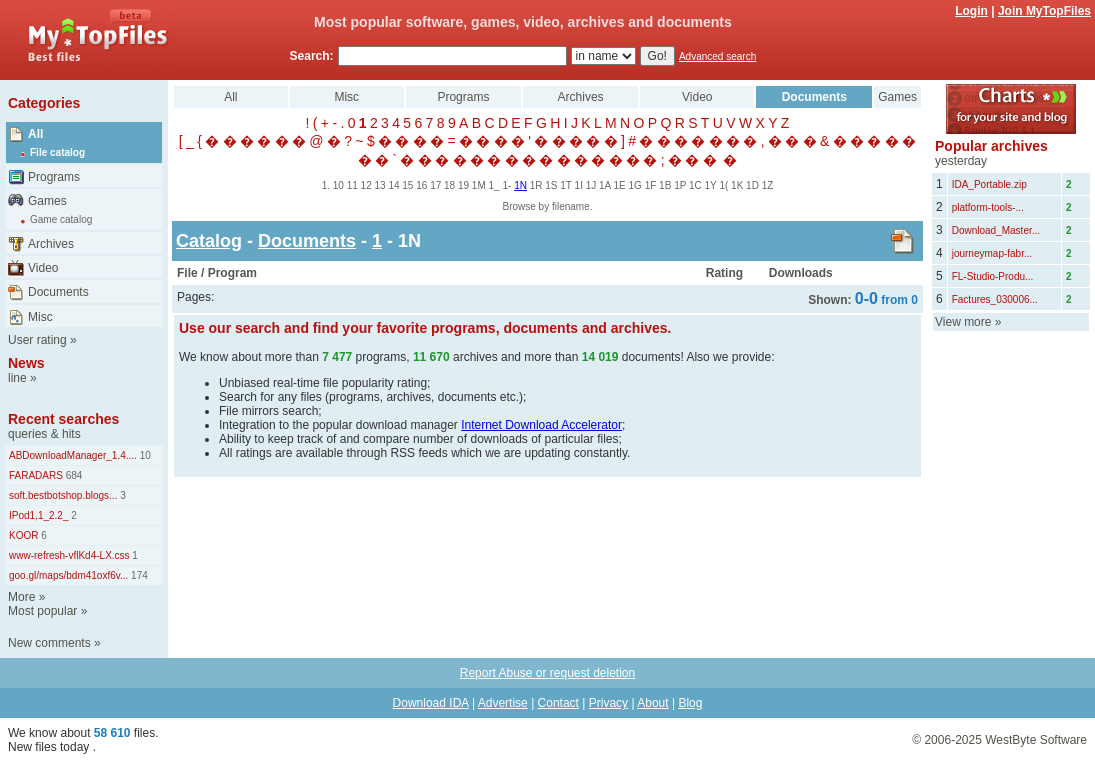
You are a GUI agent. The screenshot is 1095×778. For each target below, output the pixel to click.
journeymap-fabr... (992, 253)
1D (752, 185)
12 (366, 185)
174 (137, 575)
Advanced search (717, 56)
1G (635, 185)
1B (665, 185)
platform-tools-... (988, 207)
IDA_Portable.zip (989, 184)
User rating (37, 340)
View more (963, 322)
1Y (711, 185)
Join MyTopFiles (1044, 11)
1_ (494, 185)
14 (393, 185)
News (26, 363)
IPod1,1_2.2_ (39, 515)
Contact (558, 703)
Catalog (209, 241)
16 (421, 185)
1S (551, 185)
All (35, 134)
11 (352, 185)
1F (651, 185)
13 (380, 185)
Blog (690, 703)
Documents (58, 292)
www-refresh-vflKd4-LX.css (69, 555)
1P (680, 185)
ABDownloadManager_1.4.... (73, 455)
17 (435, 185)
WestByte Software (1036, 740)
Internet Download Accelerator (541, 425)
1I (579, 185)
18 (449, 185)
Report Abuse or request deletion (547, 673)
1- (506, 185)
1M (479, 185)
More (21, 597)
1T (566, 185)
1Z (768, 185)
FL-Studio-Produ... (993, 276)
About (652, 703)
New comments (49, 643)
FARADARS (36, 475)
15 (407, 185)
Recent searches (63, 419)
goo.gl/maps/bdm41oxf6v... (68, 575)
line (17, 378)
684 (72, 475)
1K (737, 185)
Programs (54, 177)
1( (723, 185)
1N (520, 185)
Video (43, 268)
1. (326, 185)
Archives (51, 244)
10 (144, 455)
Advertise (503, 703)
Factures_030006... (995, 299)
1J (591, 185)
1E (620, 185)
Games (47, 201)
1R (536, 185)
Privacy (608, 703)
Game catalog (61, 219)
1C (695, 185)
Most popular (42, 611)
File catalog (57, 152)
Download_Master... (996, 230)
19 (463, 185)
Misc (40, 317)
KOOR (23, 535)
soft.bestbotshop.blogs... (63, 495)
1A (605, 185)
